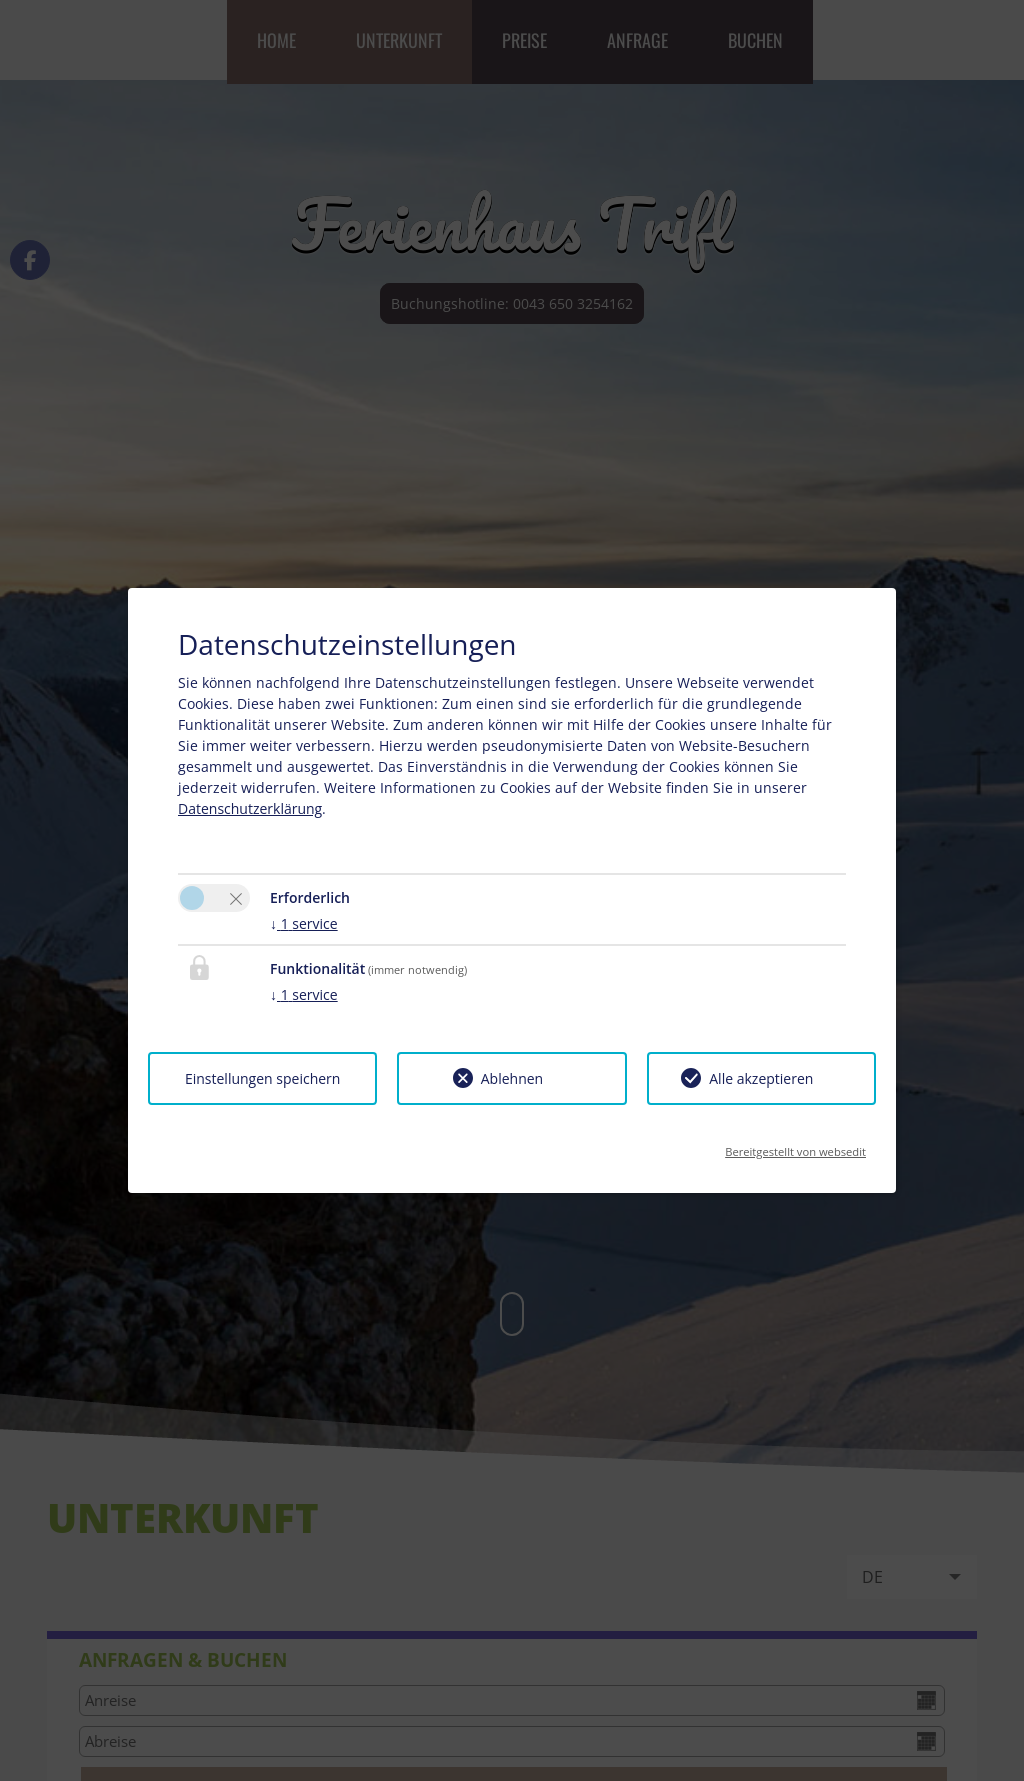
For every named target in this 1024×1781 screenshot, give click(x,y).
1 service (304, 923)
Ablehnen (512, 1078)
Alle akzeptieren (761, 1078)
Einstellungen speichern (262, 1078)
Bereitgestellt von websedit (795, 1145)
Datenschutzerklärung (250, 808)
